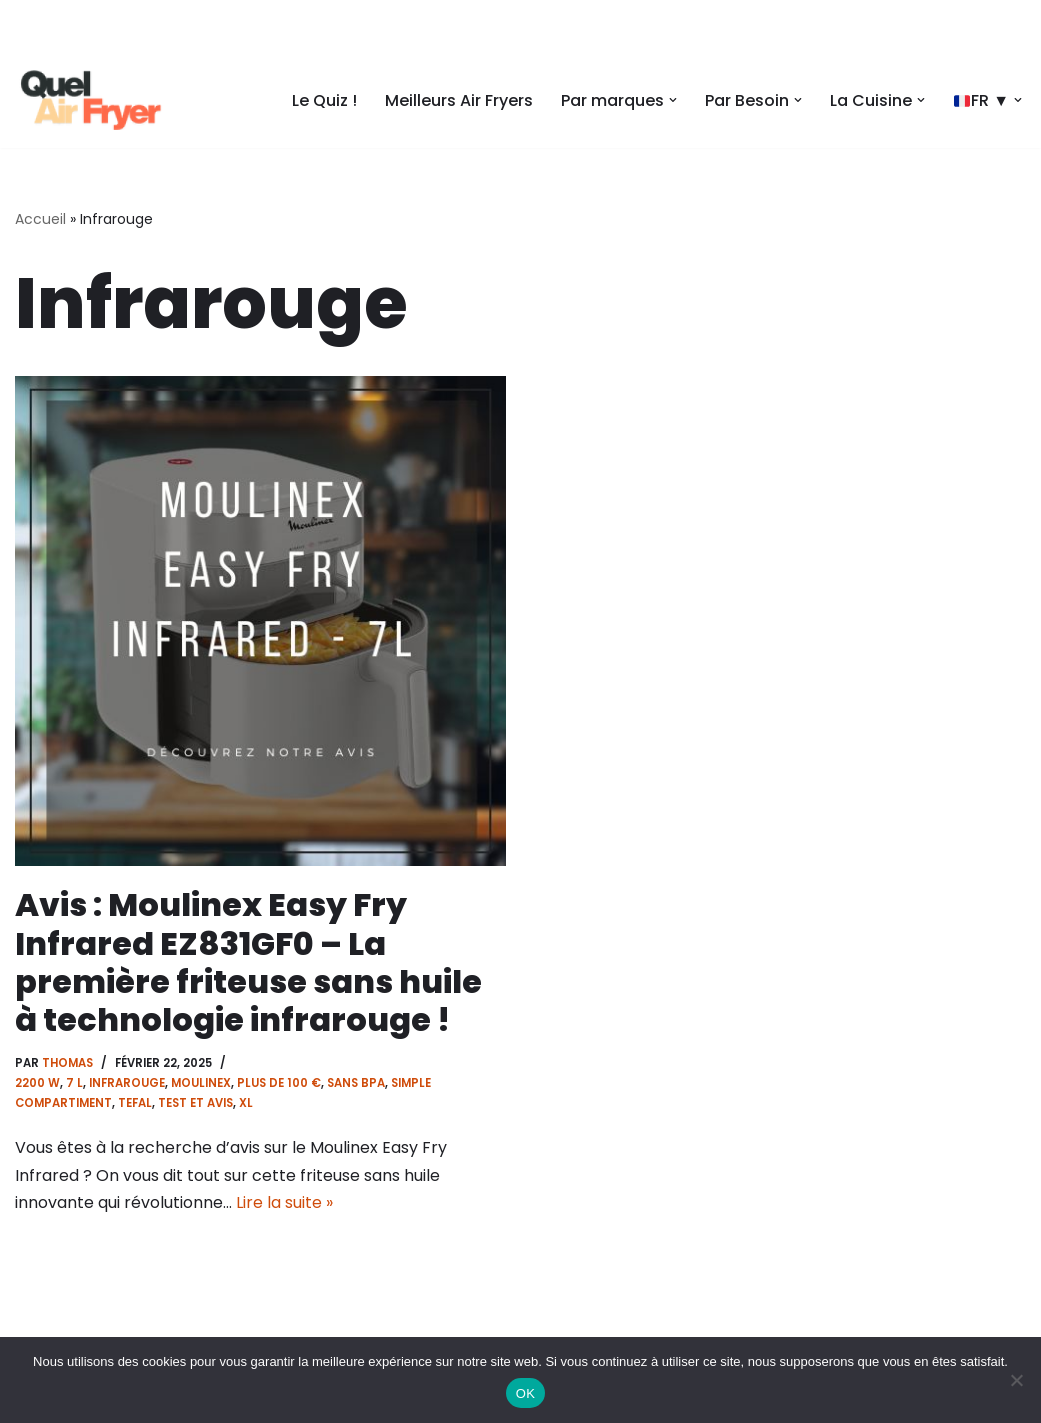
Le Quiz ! (324, 100)
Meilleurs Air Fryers (459, 100)
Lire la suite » (284, 1202)
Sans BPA (356, 1083)
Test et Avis (195, 1103)
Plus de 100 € (279, 1083)
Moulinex (201, 1083)
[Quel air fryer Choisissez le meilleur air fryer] (90, 100)
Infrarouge (127, 1083)
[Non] (1016, 1380)
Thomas (67, 1063)
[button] (673, 100)
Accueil (40, 219)
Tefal (135, 1103)
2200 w (37, 1083)
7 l (74, 1083)
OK (525, 1393)
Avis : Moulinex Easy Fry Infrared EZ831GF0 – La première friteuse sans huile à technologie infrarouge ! (248, 962)
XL (246, 1103)
